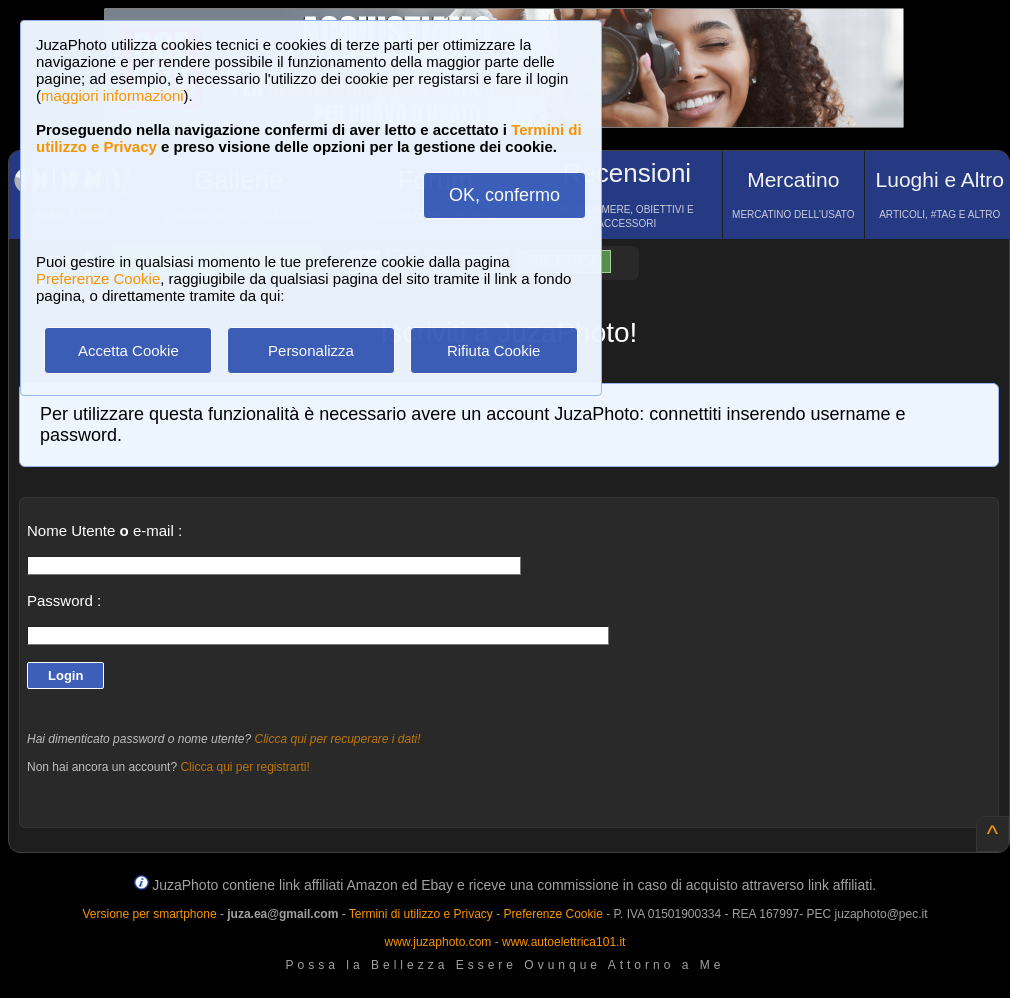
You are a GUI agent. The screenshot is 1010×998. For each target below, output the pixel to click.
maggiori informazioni (112, 95)
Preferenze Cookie (98, 278)
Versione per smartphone (149, 914)
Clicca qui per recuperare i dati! (337, 739)
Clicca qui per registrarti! (244, 767)
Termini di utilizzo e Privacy (421, 914)
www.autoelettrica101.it (563, 942)
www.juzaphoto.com (438, 942)
